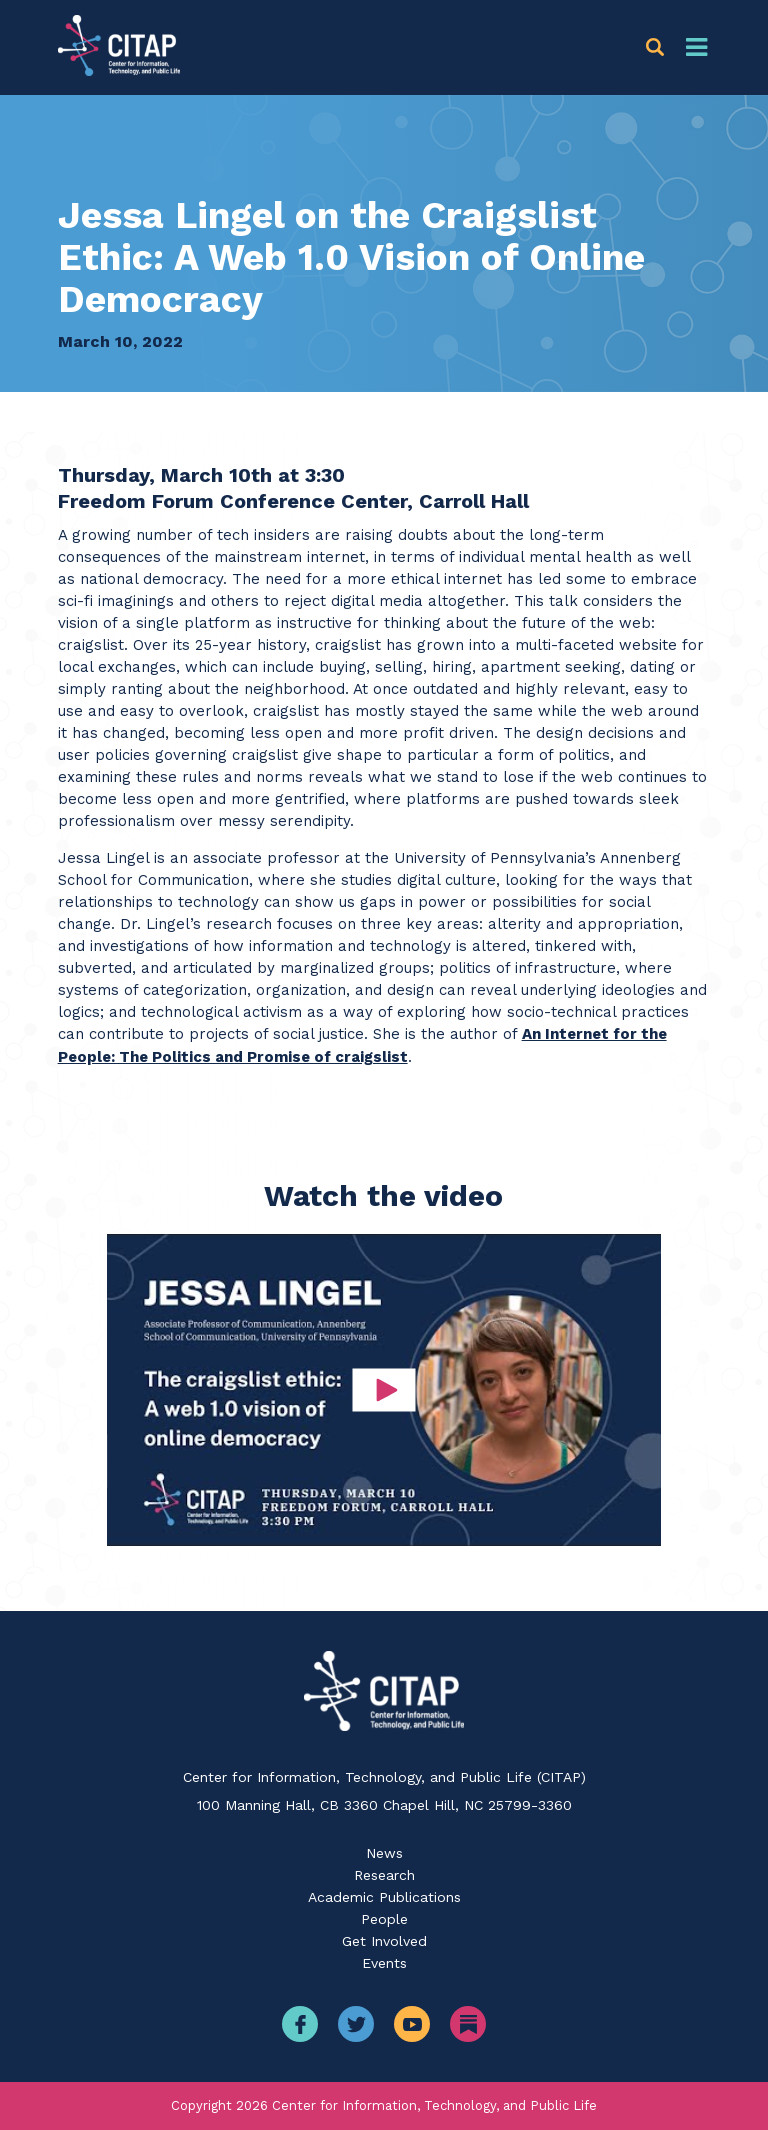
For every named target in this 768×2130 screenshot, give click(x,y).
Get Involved (384, 1941)
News (384, 1853)
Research (384, 1875)
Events (384, 1963)
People (384, 1919)
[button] (658, 47)
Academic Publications (384, 1897)
